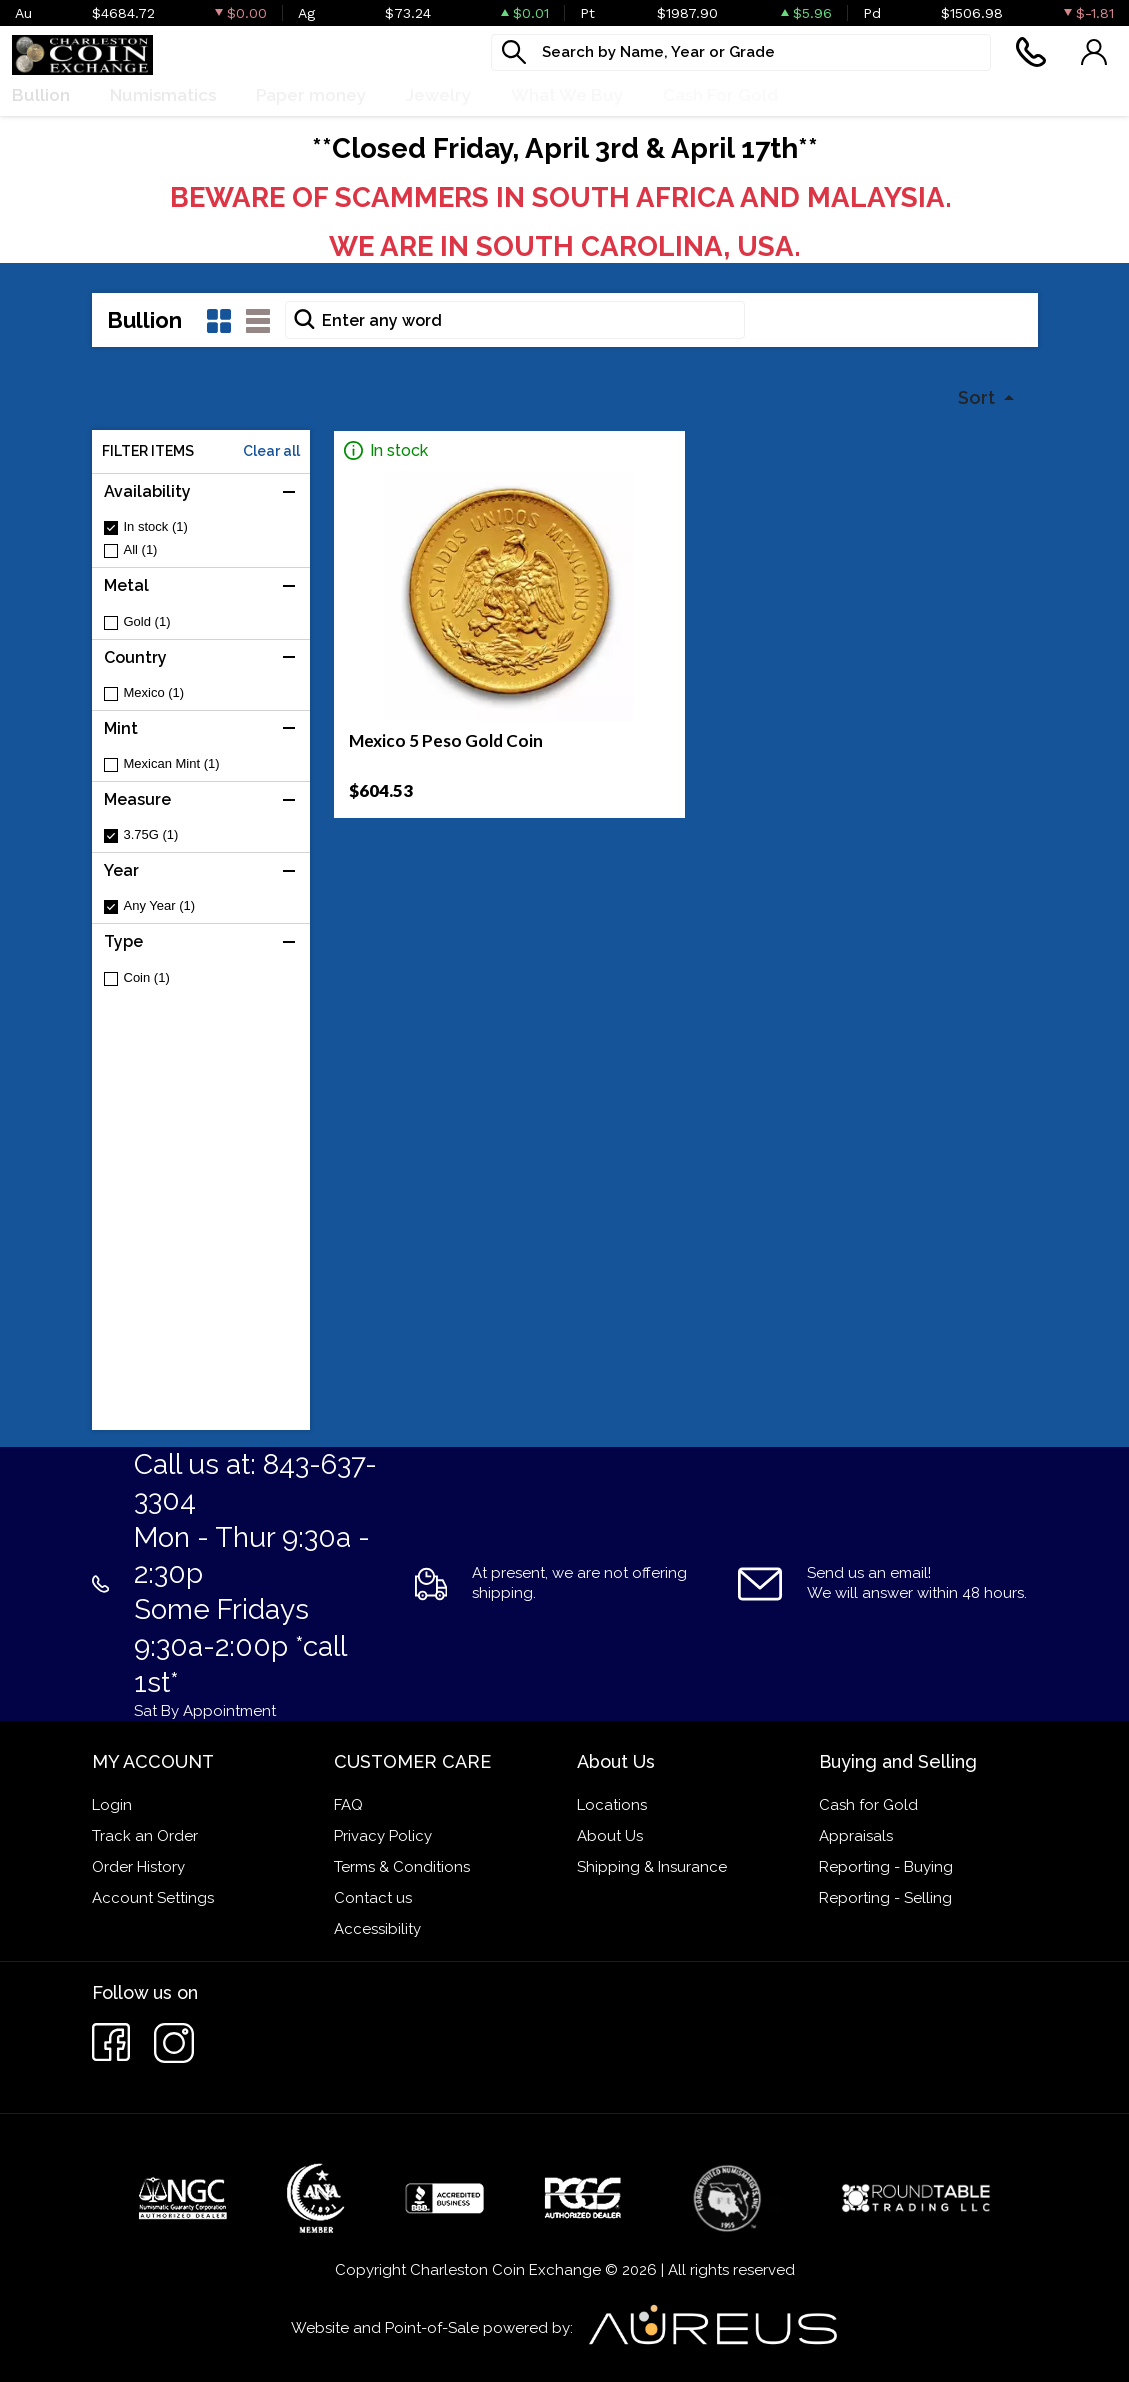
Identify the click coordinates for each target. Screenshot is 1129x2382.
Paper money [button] (311, 95)
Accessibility (377, 1929)
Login (112, 1805)
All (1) (141, 549)
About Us (610, 1836)
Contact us (373, 1898)
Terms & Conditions (402, 1867)
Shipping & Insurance (652, 1867)
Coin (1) (147, 977)
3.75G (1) (151, 834)
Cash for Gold (868, 1805)
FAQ (348, 1805)
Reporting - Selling (885, 1898)
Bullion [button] (41, 95)
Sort (978, 397)
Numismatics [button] (163, 95)
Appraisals (856, 1836)
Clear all (271, 451)
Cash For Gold (720, 95)
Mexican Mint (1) (172, 763)
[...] (741, 52)
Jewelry (438, 95)
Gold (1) (147, 621)
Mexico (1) (154, 692)
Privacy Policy (383, 1836)
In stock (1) (156, 526)
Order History (138, 1867)
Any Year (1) (160, 905)
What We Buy (567, 95)
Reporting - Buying (886, 1867)
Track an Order (145, 1836)
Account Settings (153, 1898)
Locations (612, 1805)
